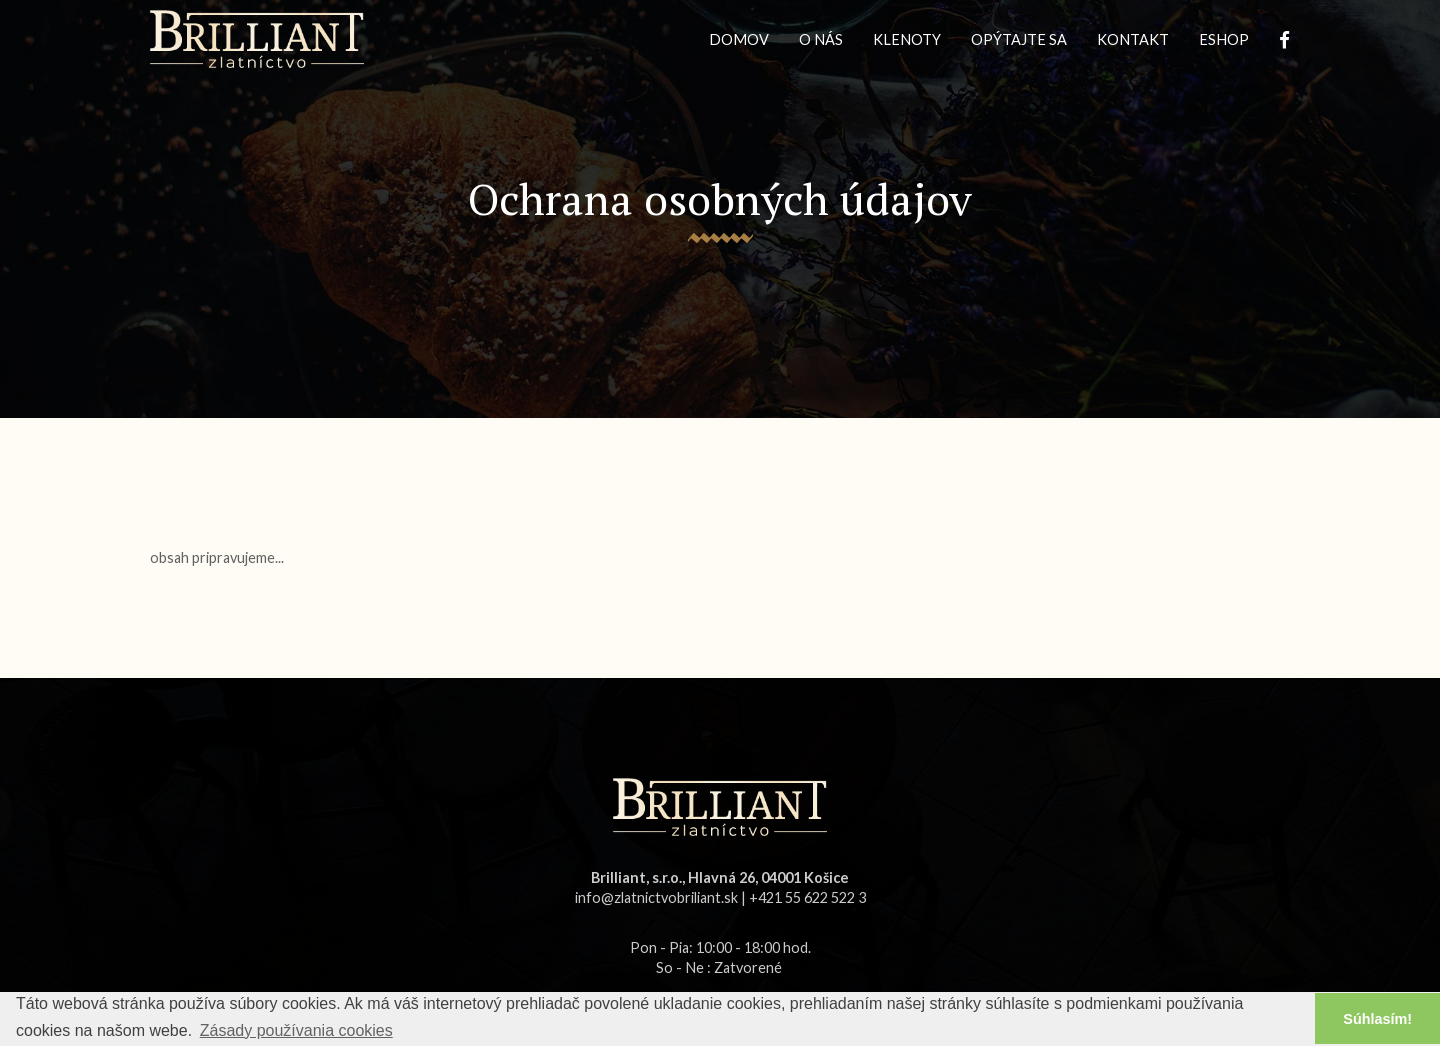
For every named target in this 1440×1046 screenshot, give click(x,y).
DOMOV (739, 39)
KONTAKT (1133, 39)
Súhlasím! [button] (1377, 1019)
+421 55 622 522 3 (807, 897)
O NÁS (821, 39)
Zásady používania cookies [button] (296, 1030)
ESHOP (1224, 39)
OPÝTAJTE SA (1019, 39)
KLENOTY (907, 39)
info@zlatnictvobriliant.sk (656, 897)
